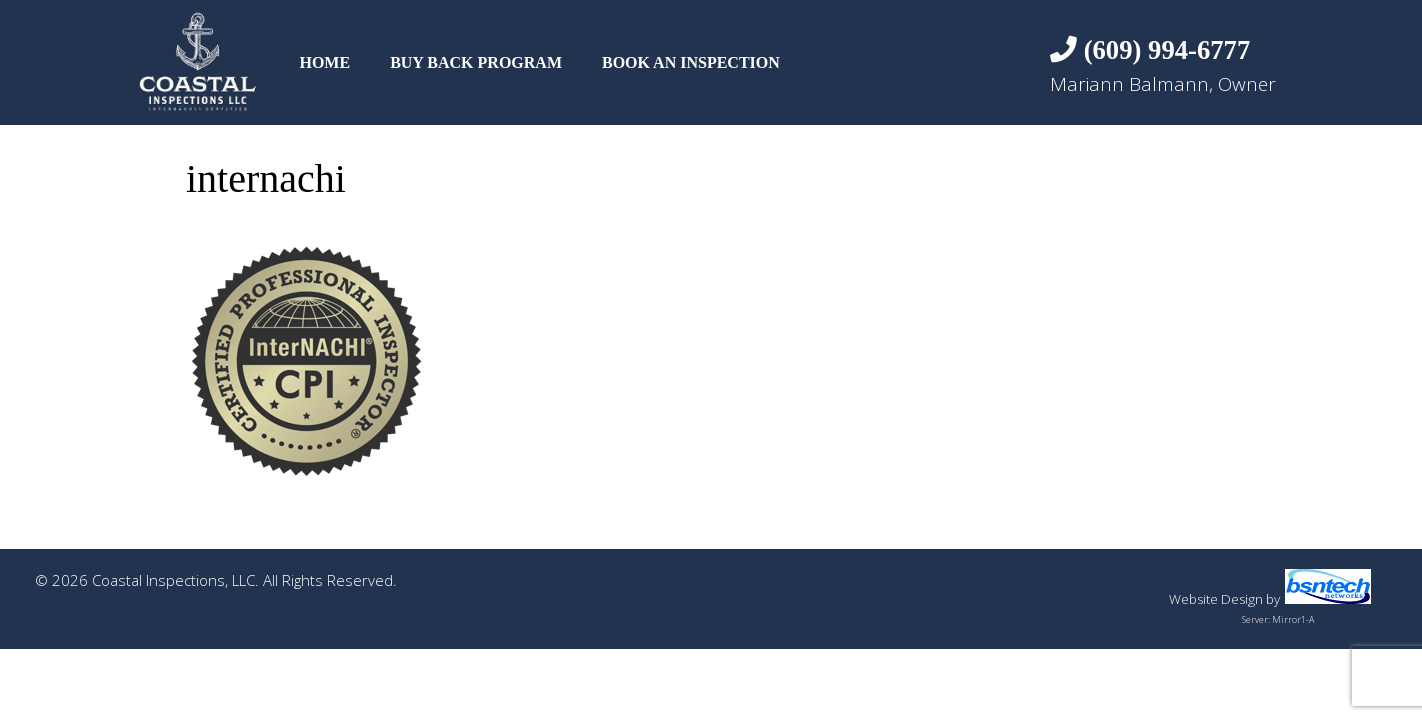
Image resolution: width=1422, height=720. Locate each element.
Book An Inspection (691, 62)
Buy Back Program (476, 62)
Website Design (1216, 599)
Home (324, 62)
